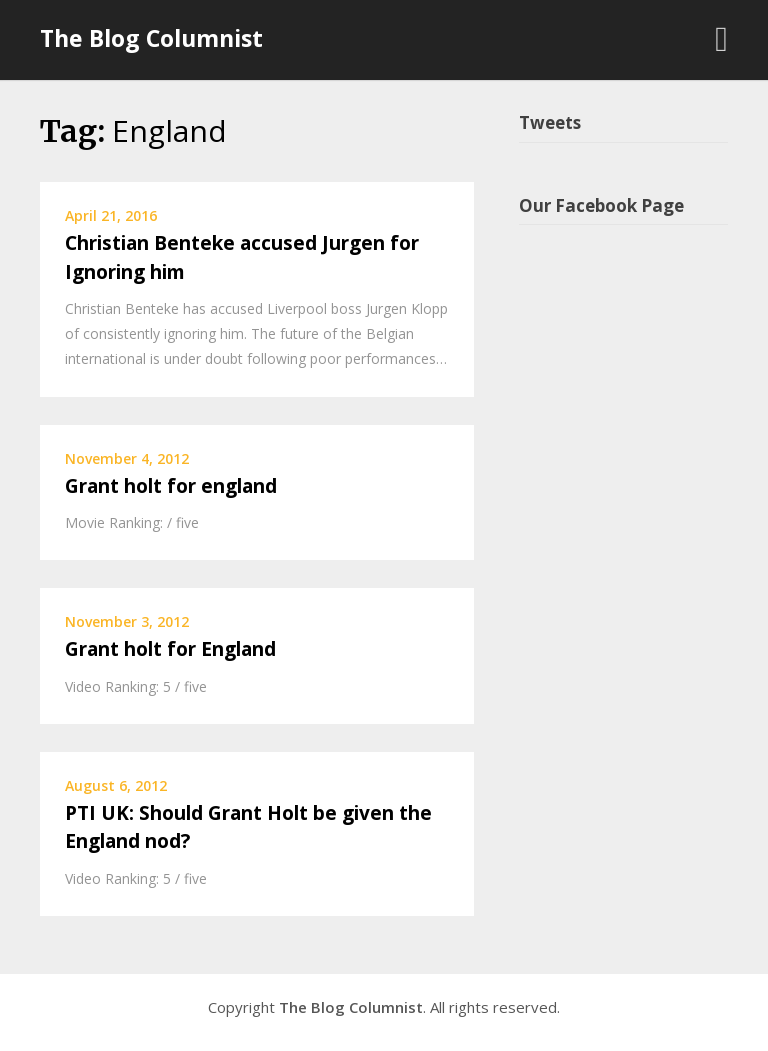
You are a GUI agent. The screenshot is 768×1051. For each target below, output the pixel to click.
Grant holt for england (171, 486)
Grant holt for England (170, 649)
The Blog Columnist (151, 38)
